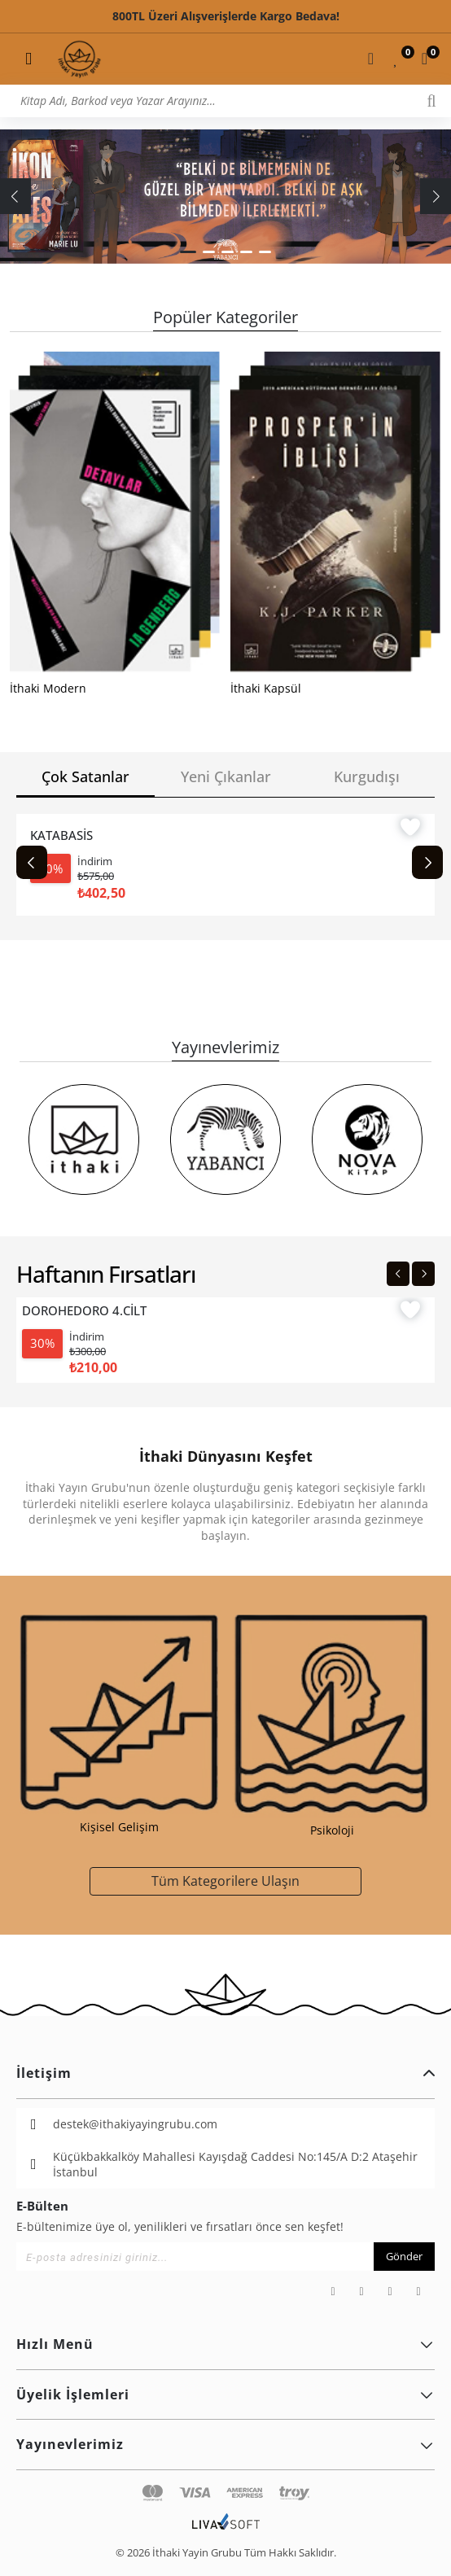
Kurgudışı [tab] (367, 776)
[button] (188, 252)
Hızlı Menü (225, 2344)
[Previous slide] (31, 862)
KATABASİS (61, 835)
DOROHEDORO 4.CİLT (84, 1311)
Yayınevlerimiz (225, 2444)
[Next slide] (427, 862)
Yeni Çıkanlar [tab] (226, 776)
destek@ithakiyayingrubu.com (135, 2124)
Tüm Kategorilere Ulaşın (225, 1880)
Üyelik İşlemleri (225, 2394)
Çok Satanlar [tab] (85, 776)
